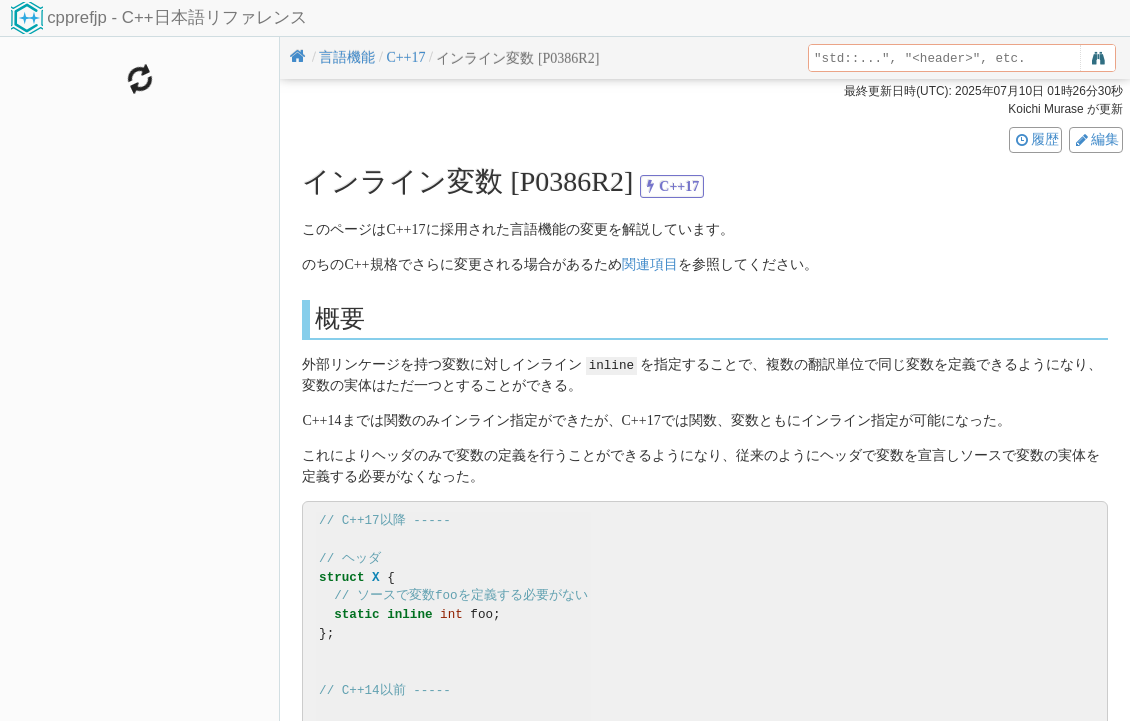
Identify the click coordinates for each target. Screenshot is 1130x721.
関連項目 (650, 264)
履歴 (1036, 139)
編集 (1096, 139)
